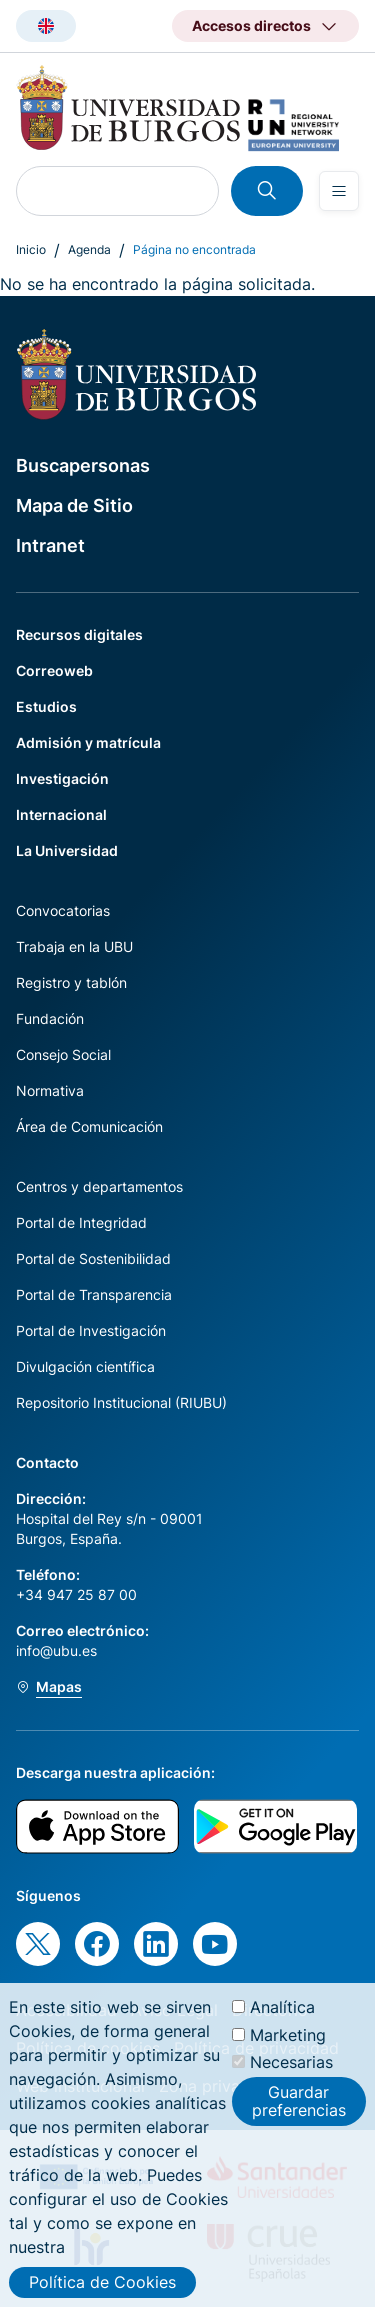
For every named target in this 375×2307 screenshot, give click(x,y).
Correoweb (54, 670)
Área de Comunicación (89, 1126)
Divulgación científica (85, 1366)
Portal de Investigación (91, 1330)
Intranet (50, 545)
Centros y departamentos (99, 1186)
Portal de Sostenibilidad (93, 1258)
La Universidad (67, 850)
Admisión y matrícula (88, 742)
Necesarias (291, 2078)
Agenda (89, 249)
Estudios (46, 706)
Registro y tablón (71, 982)
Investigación (62, 778)
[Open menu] (339, 191)
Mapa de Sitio (74, 505)
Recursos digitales (79, 634)
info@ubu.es (56, 1650)
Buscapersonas (83, 465)
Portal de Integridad (81, 1222)
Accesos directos (251, 25)
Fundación (50, 1018)
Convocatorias (63, 910)
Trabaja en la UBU (74, 946)
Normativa (50, 1090)
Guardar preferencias (299, 2117)
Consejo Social (63, 1054)
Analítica (282, 2024)
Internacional (61, 814)
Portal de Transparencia (94, 1294)
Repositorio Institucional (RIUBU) (121, 1402)
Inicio (31, 249)
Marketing (288, 2051)
